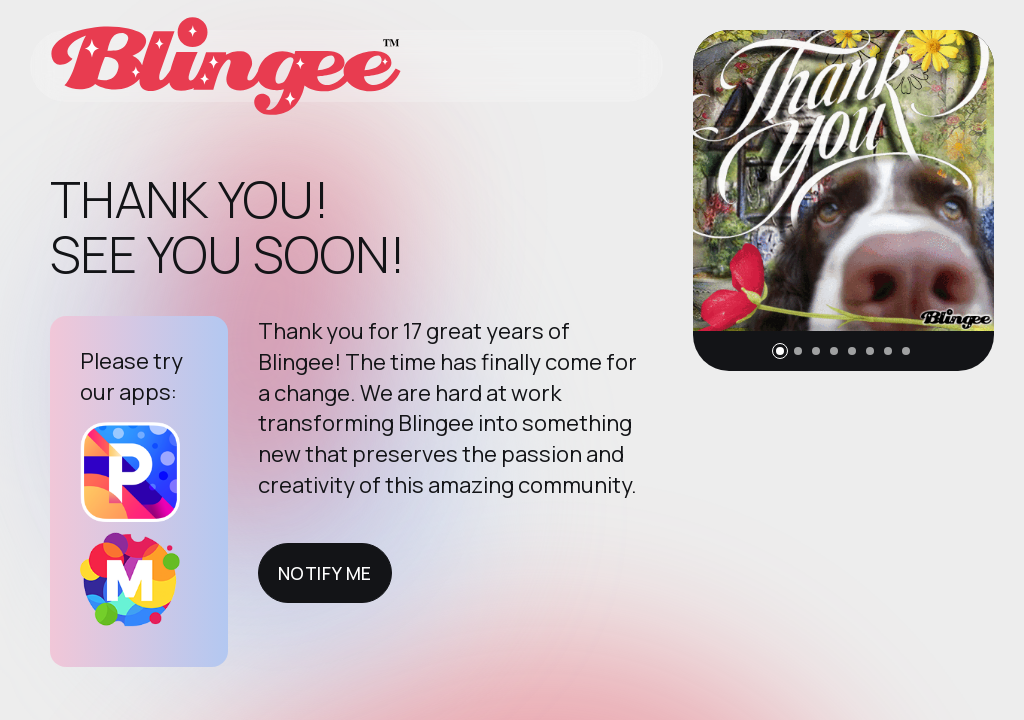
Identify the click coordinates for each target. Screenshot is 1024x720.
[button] (780, 351)
